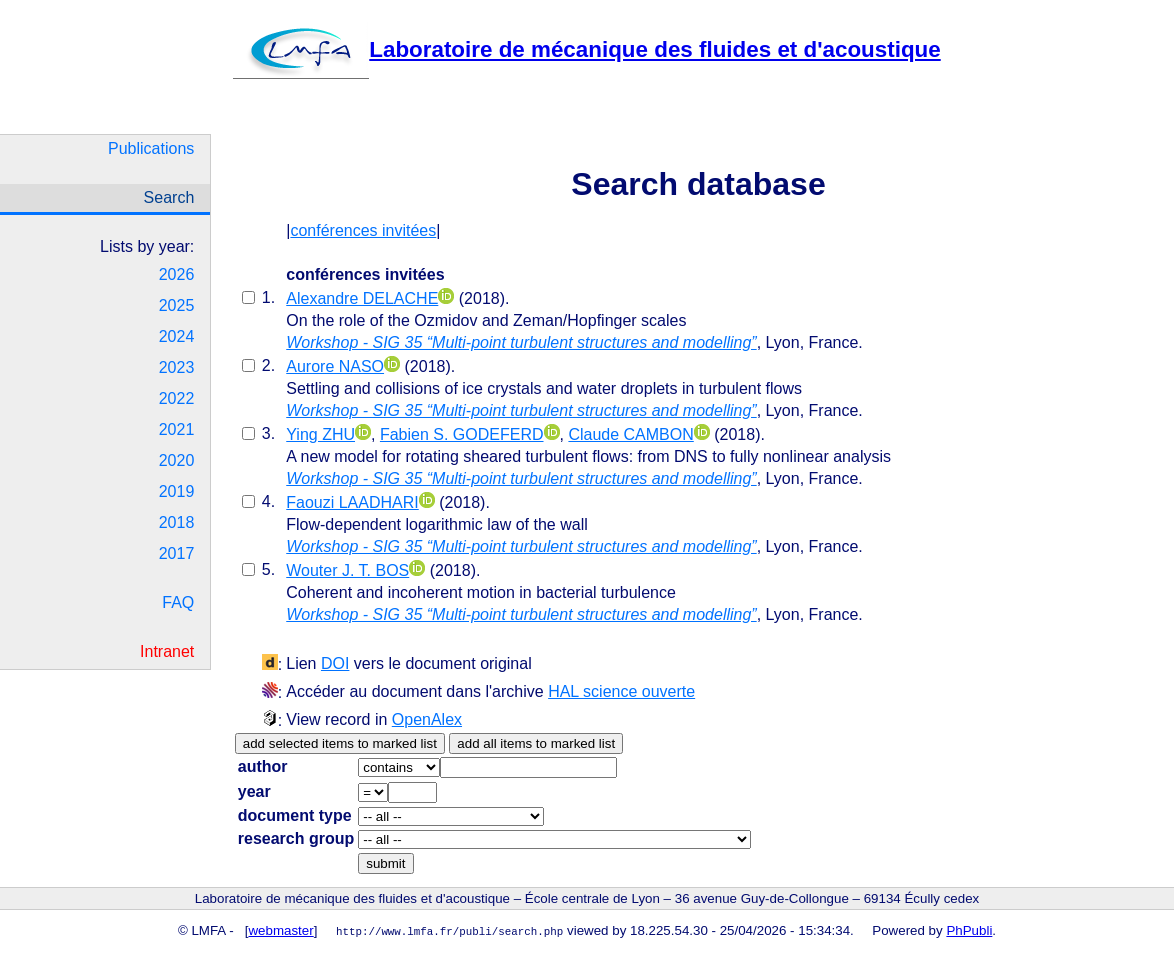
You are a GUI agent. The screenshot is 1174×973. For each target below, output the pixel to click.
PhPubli (969, 930)
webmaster (281, 930)
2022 (177, 398)
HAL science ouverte (621, 691)
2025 (177, 305)
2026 (177, 274)
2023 (177, 367)
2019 (177, 491)
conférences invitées (363, 230)
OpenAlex (427, 719)
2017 (177, 553)
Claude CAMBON (630, 434)
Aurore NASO (335, 366)
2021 (177, 429)
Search (169, 197)
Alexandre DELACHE (362, 298)
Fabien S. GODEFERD (462, 434)
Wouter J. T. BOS (347, 570)
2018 (177, 522)
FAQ (178, 602)
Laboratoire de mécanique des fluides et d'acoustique (586, 49)
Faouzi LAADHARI (352, 502)
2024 (177, 336)
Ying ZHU (320, 434)
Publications (151, 148)
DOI (335, 663)
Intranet (167, 651)
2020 (177, 460)
